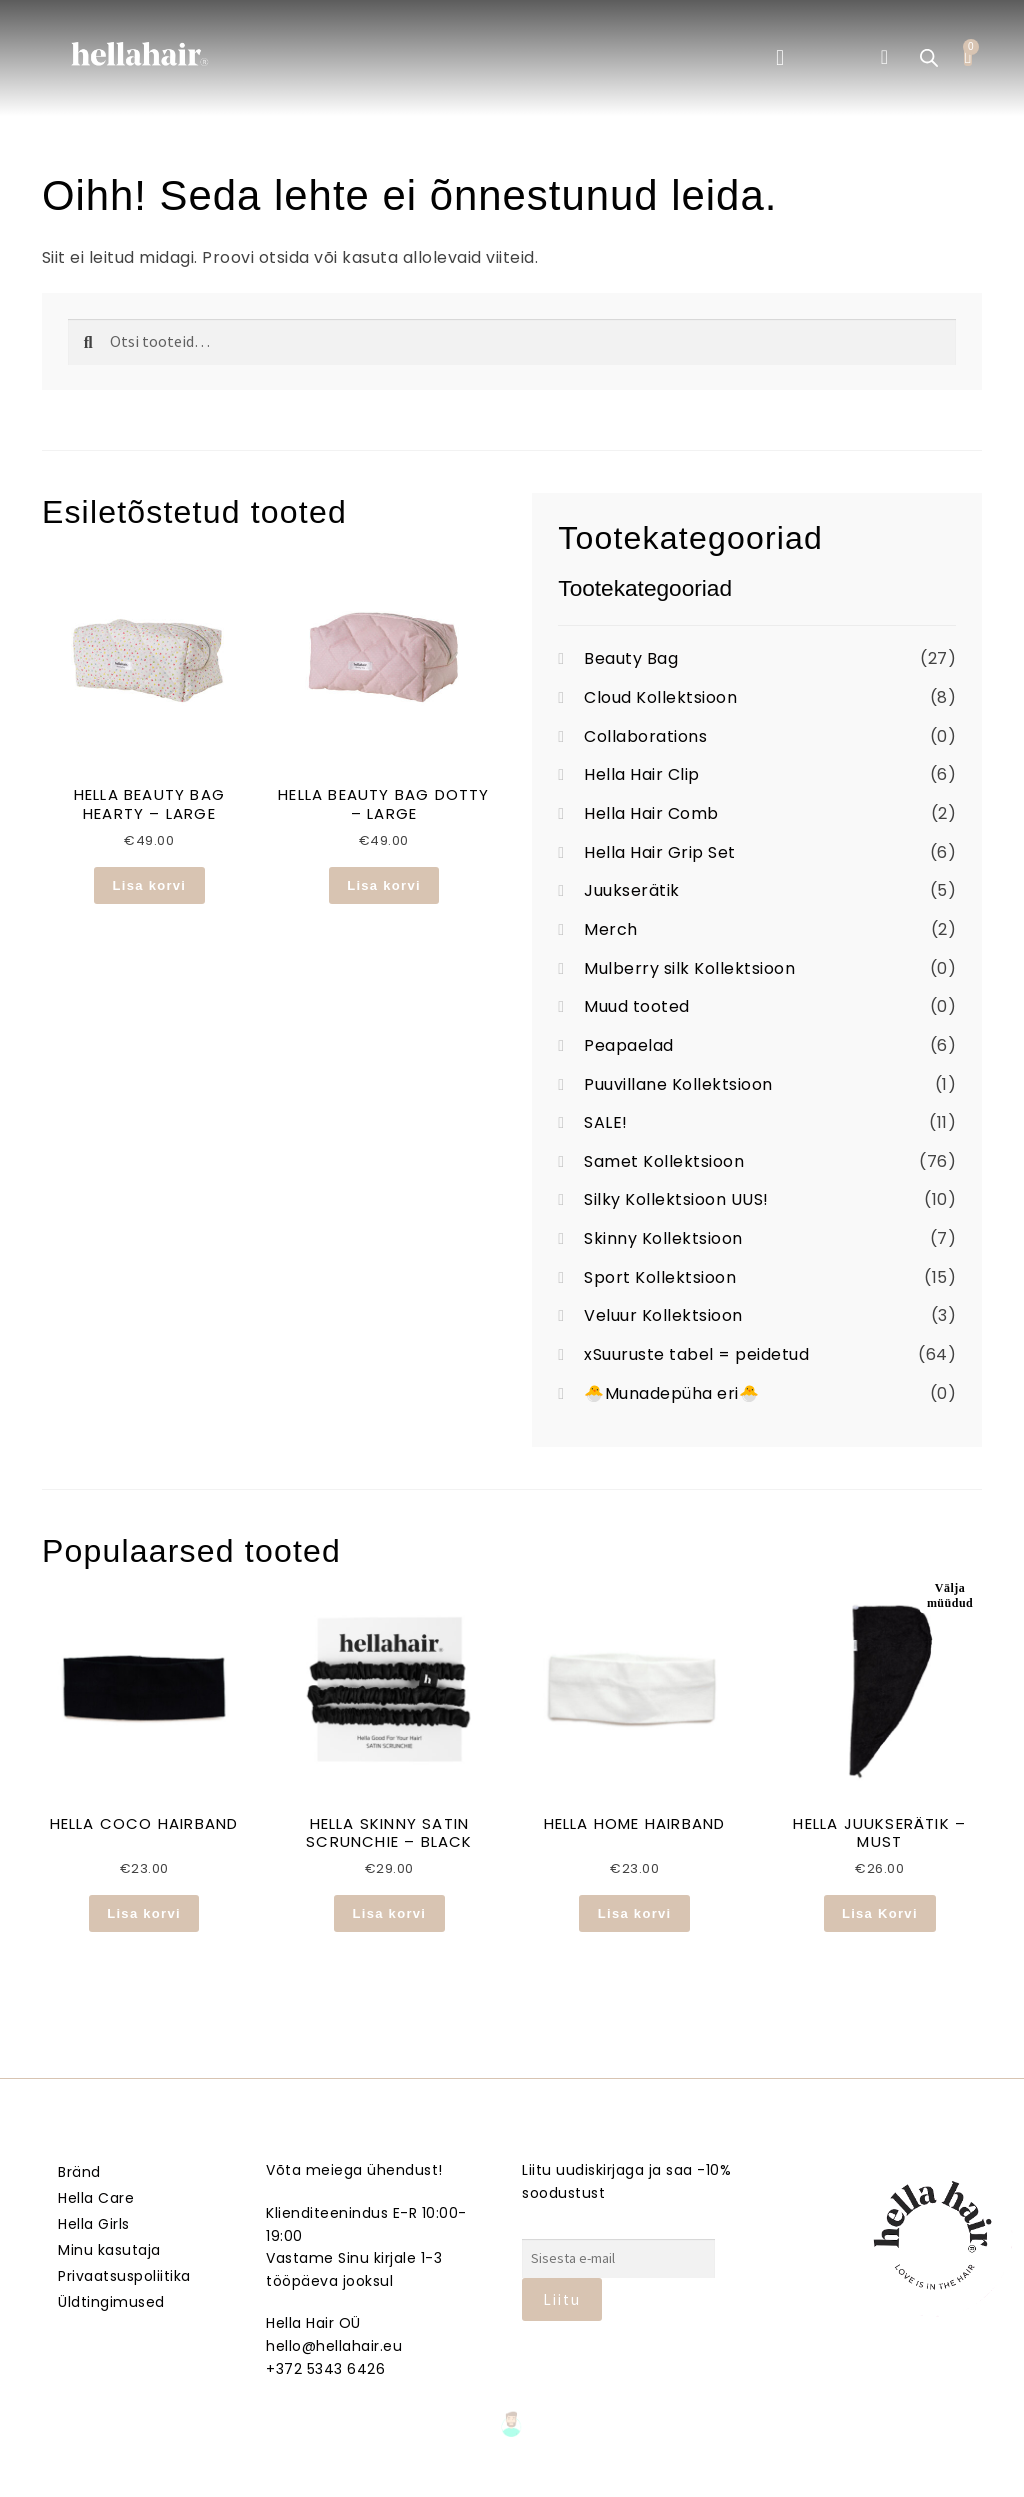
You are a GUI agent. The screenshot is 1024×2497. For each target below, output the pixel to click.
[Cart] (968, 56)
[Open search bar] (929, 58)
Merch (611, 929)
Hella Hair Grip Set (660, 852)
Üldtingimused (111, 2302)
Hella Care (96, 2198)
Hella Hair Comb (651, 813)
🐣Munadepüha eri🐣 (671, 1393)
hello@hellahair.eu (334, 2346)
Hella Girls (94, 2224)
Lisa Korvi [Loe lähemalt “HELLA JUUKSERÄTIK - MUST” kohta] (880, 1913)
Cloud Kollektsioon (660, 697)
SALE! (606, 1122)
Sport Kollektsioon (660, 1277)
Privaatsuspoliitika (124, 2276)
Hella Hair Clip (642, 774)
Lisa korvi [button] (150, 885)
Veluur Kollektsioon (663, 1315)
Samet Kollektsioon (664, 1161)
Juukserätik (632, 890)
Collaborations (645, 736)
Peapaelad (629, 1045)
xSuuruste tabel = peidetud (696, 1354)
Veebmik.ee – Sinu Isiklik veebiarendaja (512, 2478)
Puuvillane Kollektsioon (678, 1084)
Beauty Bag (631, 658)
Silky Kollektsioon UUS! (676, 1199)
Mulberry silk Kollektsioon (689, 968)
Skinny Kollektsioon (663, 1238)
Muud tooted (637, 1006)
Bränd (79, 2172)
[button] (780, 57)
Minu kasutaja (109, 2250)
